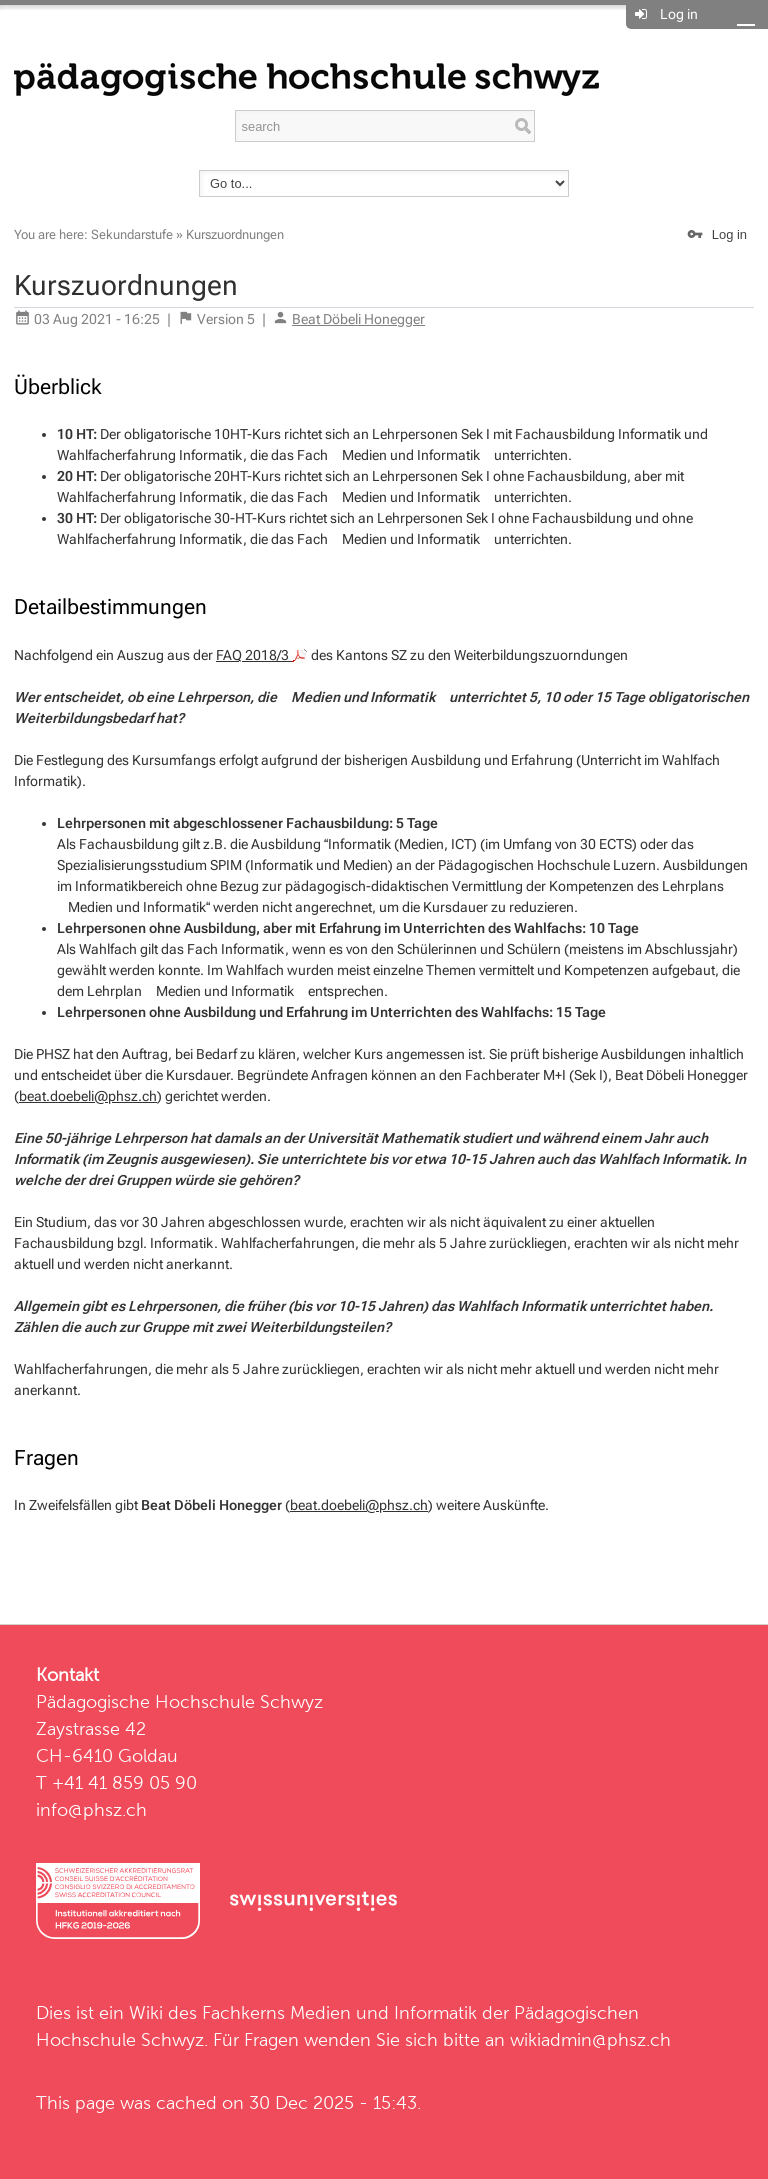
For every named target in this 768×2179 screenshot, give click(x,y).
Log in (679, 14)
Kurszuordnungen (235, 234)
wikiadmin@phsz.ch (590, 2039)
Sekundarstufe (132, 234)
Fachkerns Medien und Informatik (339, 2012)
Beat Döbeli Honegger (358, 319)
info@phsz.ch (91, 1809)
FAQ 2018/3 (262, 655)
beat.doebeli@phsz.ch (88, 1096)
